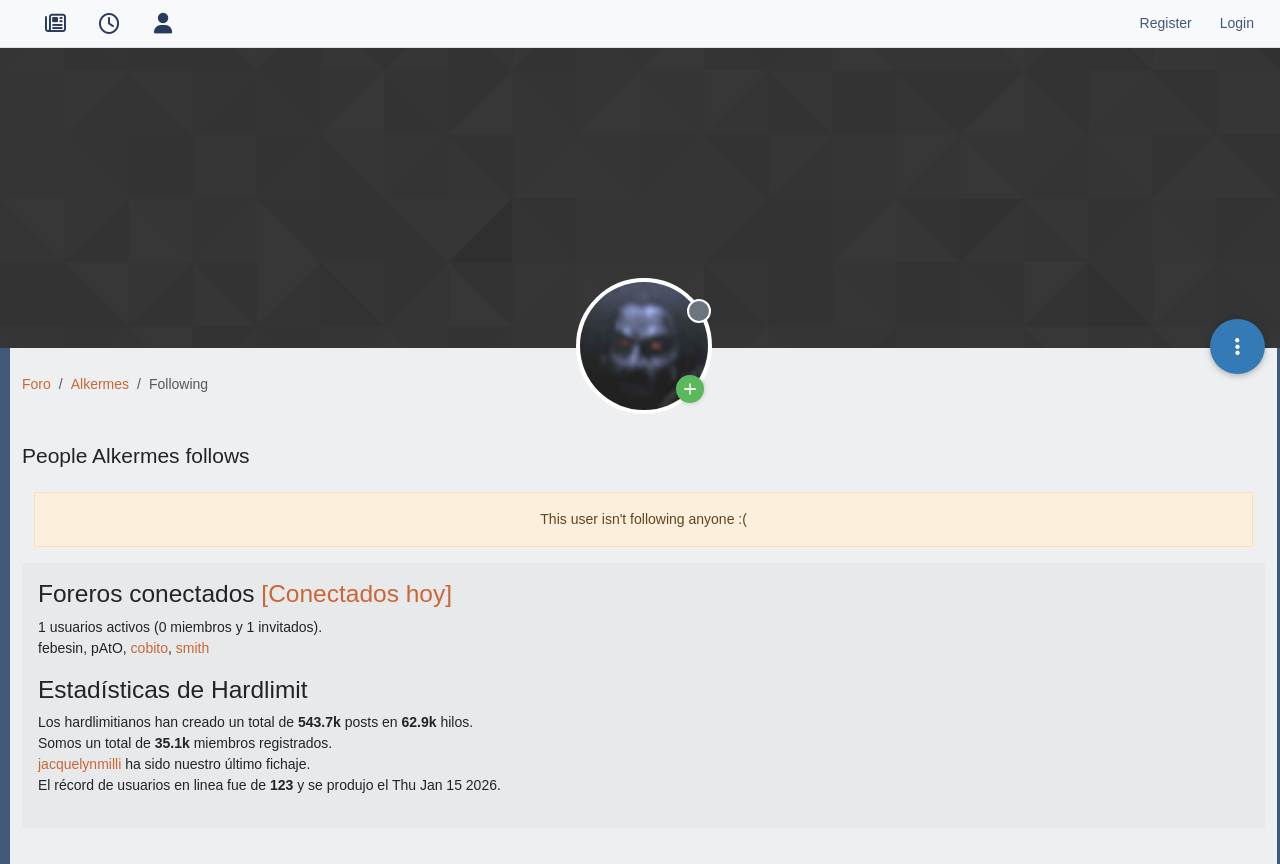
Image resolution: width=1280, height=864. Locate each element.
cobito (149, 648)
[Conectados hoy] (356, 593)
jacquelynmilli (79, 764)
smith (192, 648)
